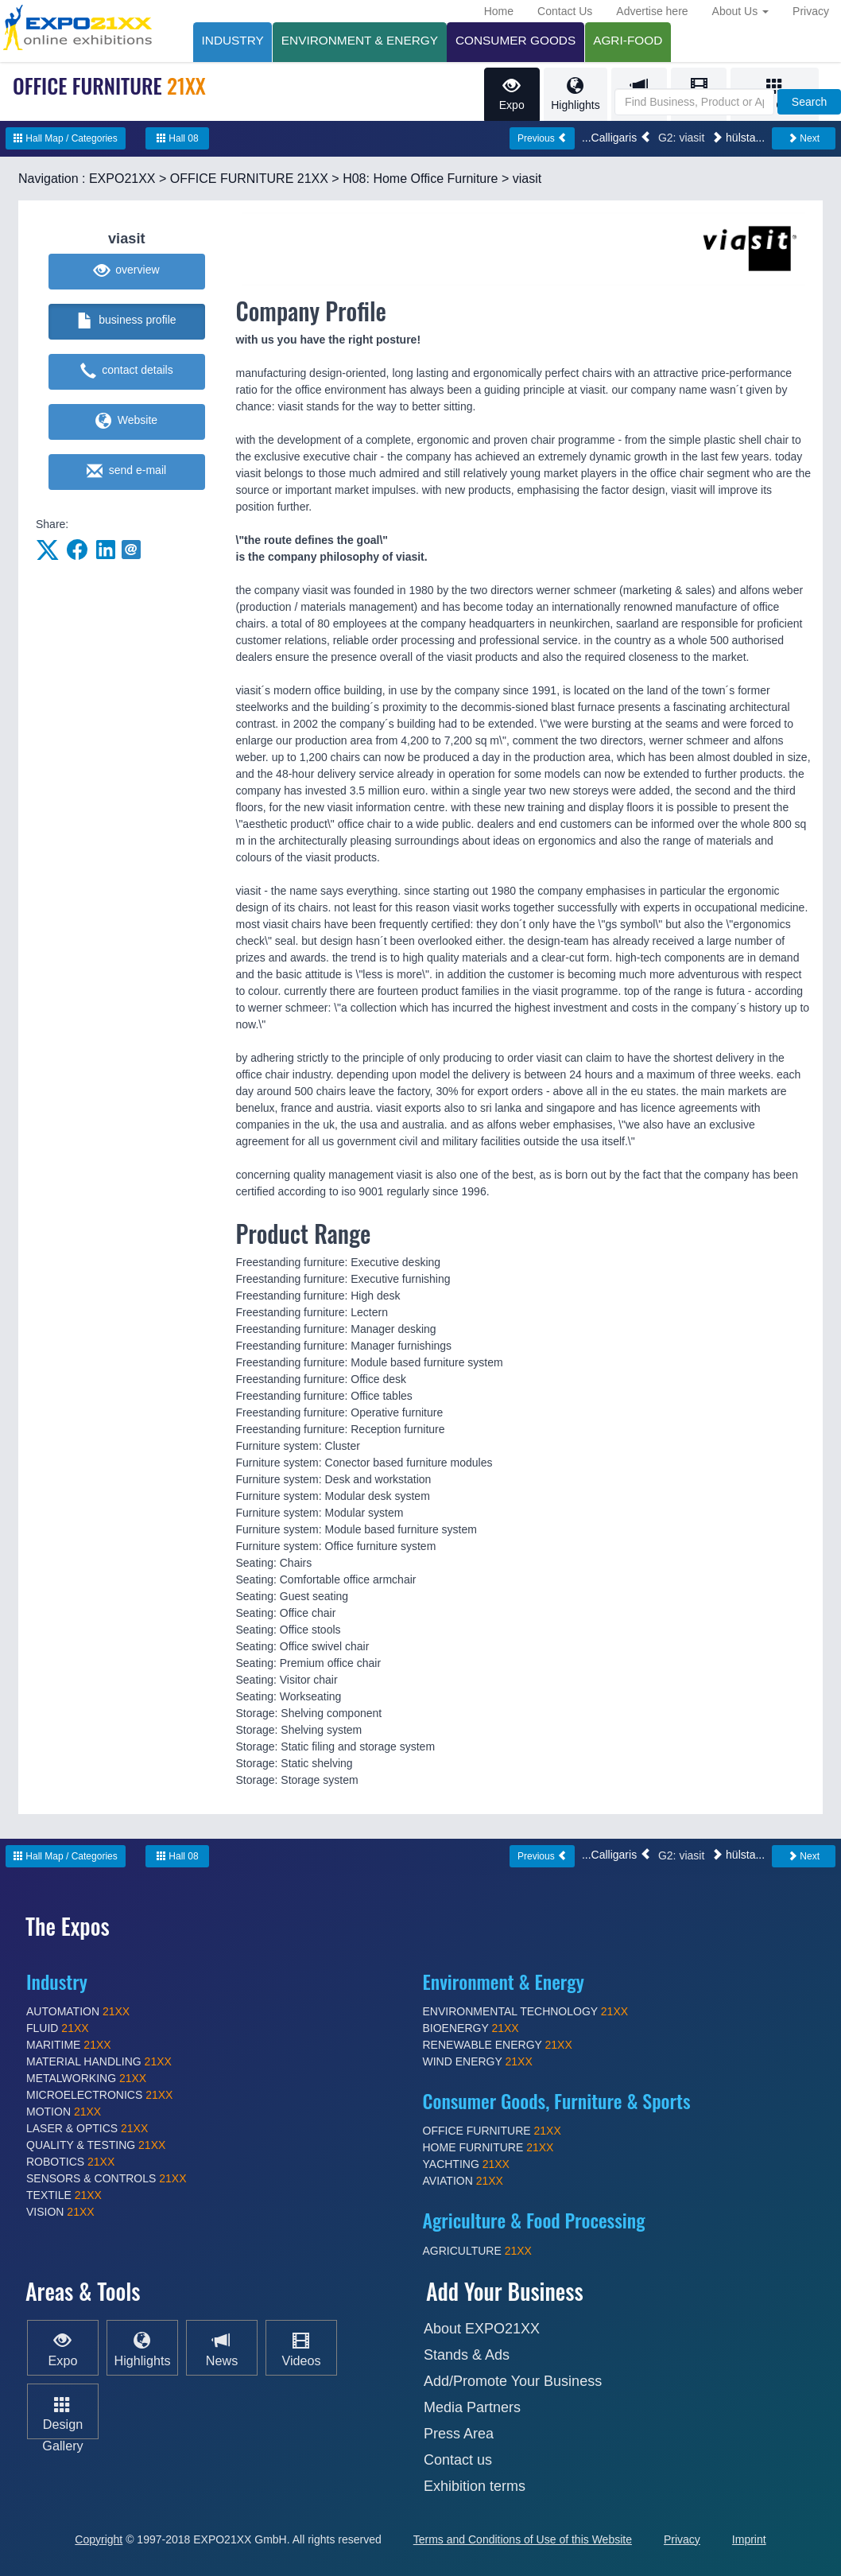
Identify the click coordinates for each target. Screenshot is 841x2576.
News (222, 2348)
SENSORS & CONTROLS (106, 2179)
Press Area (459, 2434)
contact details (126, 372)
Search (809, 101)
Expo (510, 94)
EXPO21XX (122, 179)
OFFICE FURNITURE (492, 2131)
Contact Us (564, 11)
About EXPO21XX (482, 2329)
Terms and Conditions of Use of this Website (522, 2539)
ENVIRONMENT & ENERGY (360, 40)
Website (126, 422)
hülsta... (738, 138)
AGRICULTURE (477, 2251)
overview (127, 272)
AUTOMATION (78, 2012)
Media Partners (472, 2407)
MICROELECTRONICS (99, 2095)
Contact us (458, 2460)
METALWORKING (86, 2079)
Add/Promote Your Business (513, 2381)
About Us (740, 11)
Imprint (749, 2539)
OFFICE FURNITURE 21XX (249, 179)
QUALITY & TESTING (95, 2145)
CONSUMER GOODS (518, 40)
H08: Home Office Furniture (420, 179)
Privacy (811, 11)
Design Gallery (62, 2423)
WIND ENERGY (478, 2062)
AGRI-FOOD (630, 40)
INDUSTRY (233, 40)
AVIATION (463, 2181)
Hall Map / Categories (66, 139)
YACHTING (466, 2164)
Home (499, 11)
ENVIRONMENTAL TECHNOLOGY (526, 2012)
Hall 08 (178, 139)
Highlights (574, 94)
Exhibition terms (474, 2486)
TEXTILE (64, 2195)
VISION (60, 2212)
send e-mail (126, 472)
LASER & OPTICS (87, 2129)
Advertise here (652, 11)
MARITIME (68, 2045)
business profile (126, 322)
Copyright (98, 2539)
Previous (542, 139)
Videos (300, 2348)
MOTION (63, 2112)
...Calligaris (616, 138)
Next (804, 139)
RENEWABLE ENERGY (497, 2045)
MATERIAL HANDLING (99, 2062)
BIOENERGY (471, 2028)
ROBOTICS (70, 2162)
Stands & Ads (467, 2355)
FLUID (57, 2028)
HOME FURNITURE (488, 2148)
